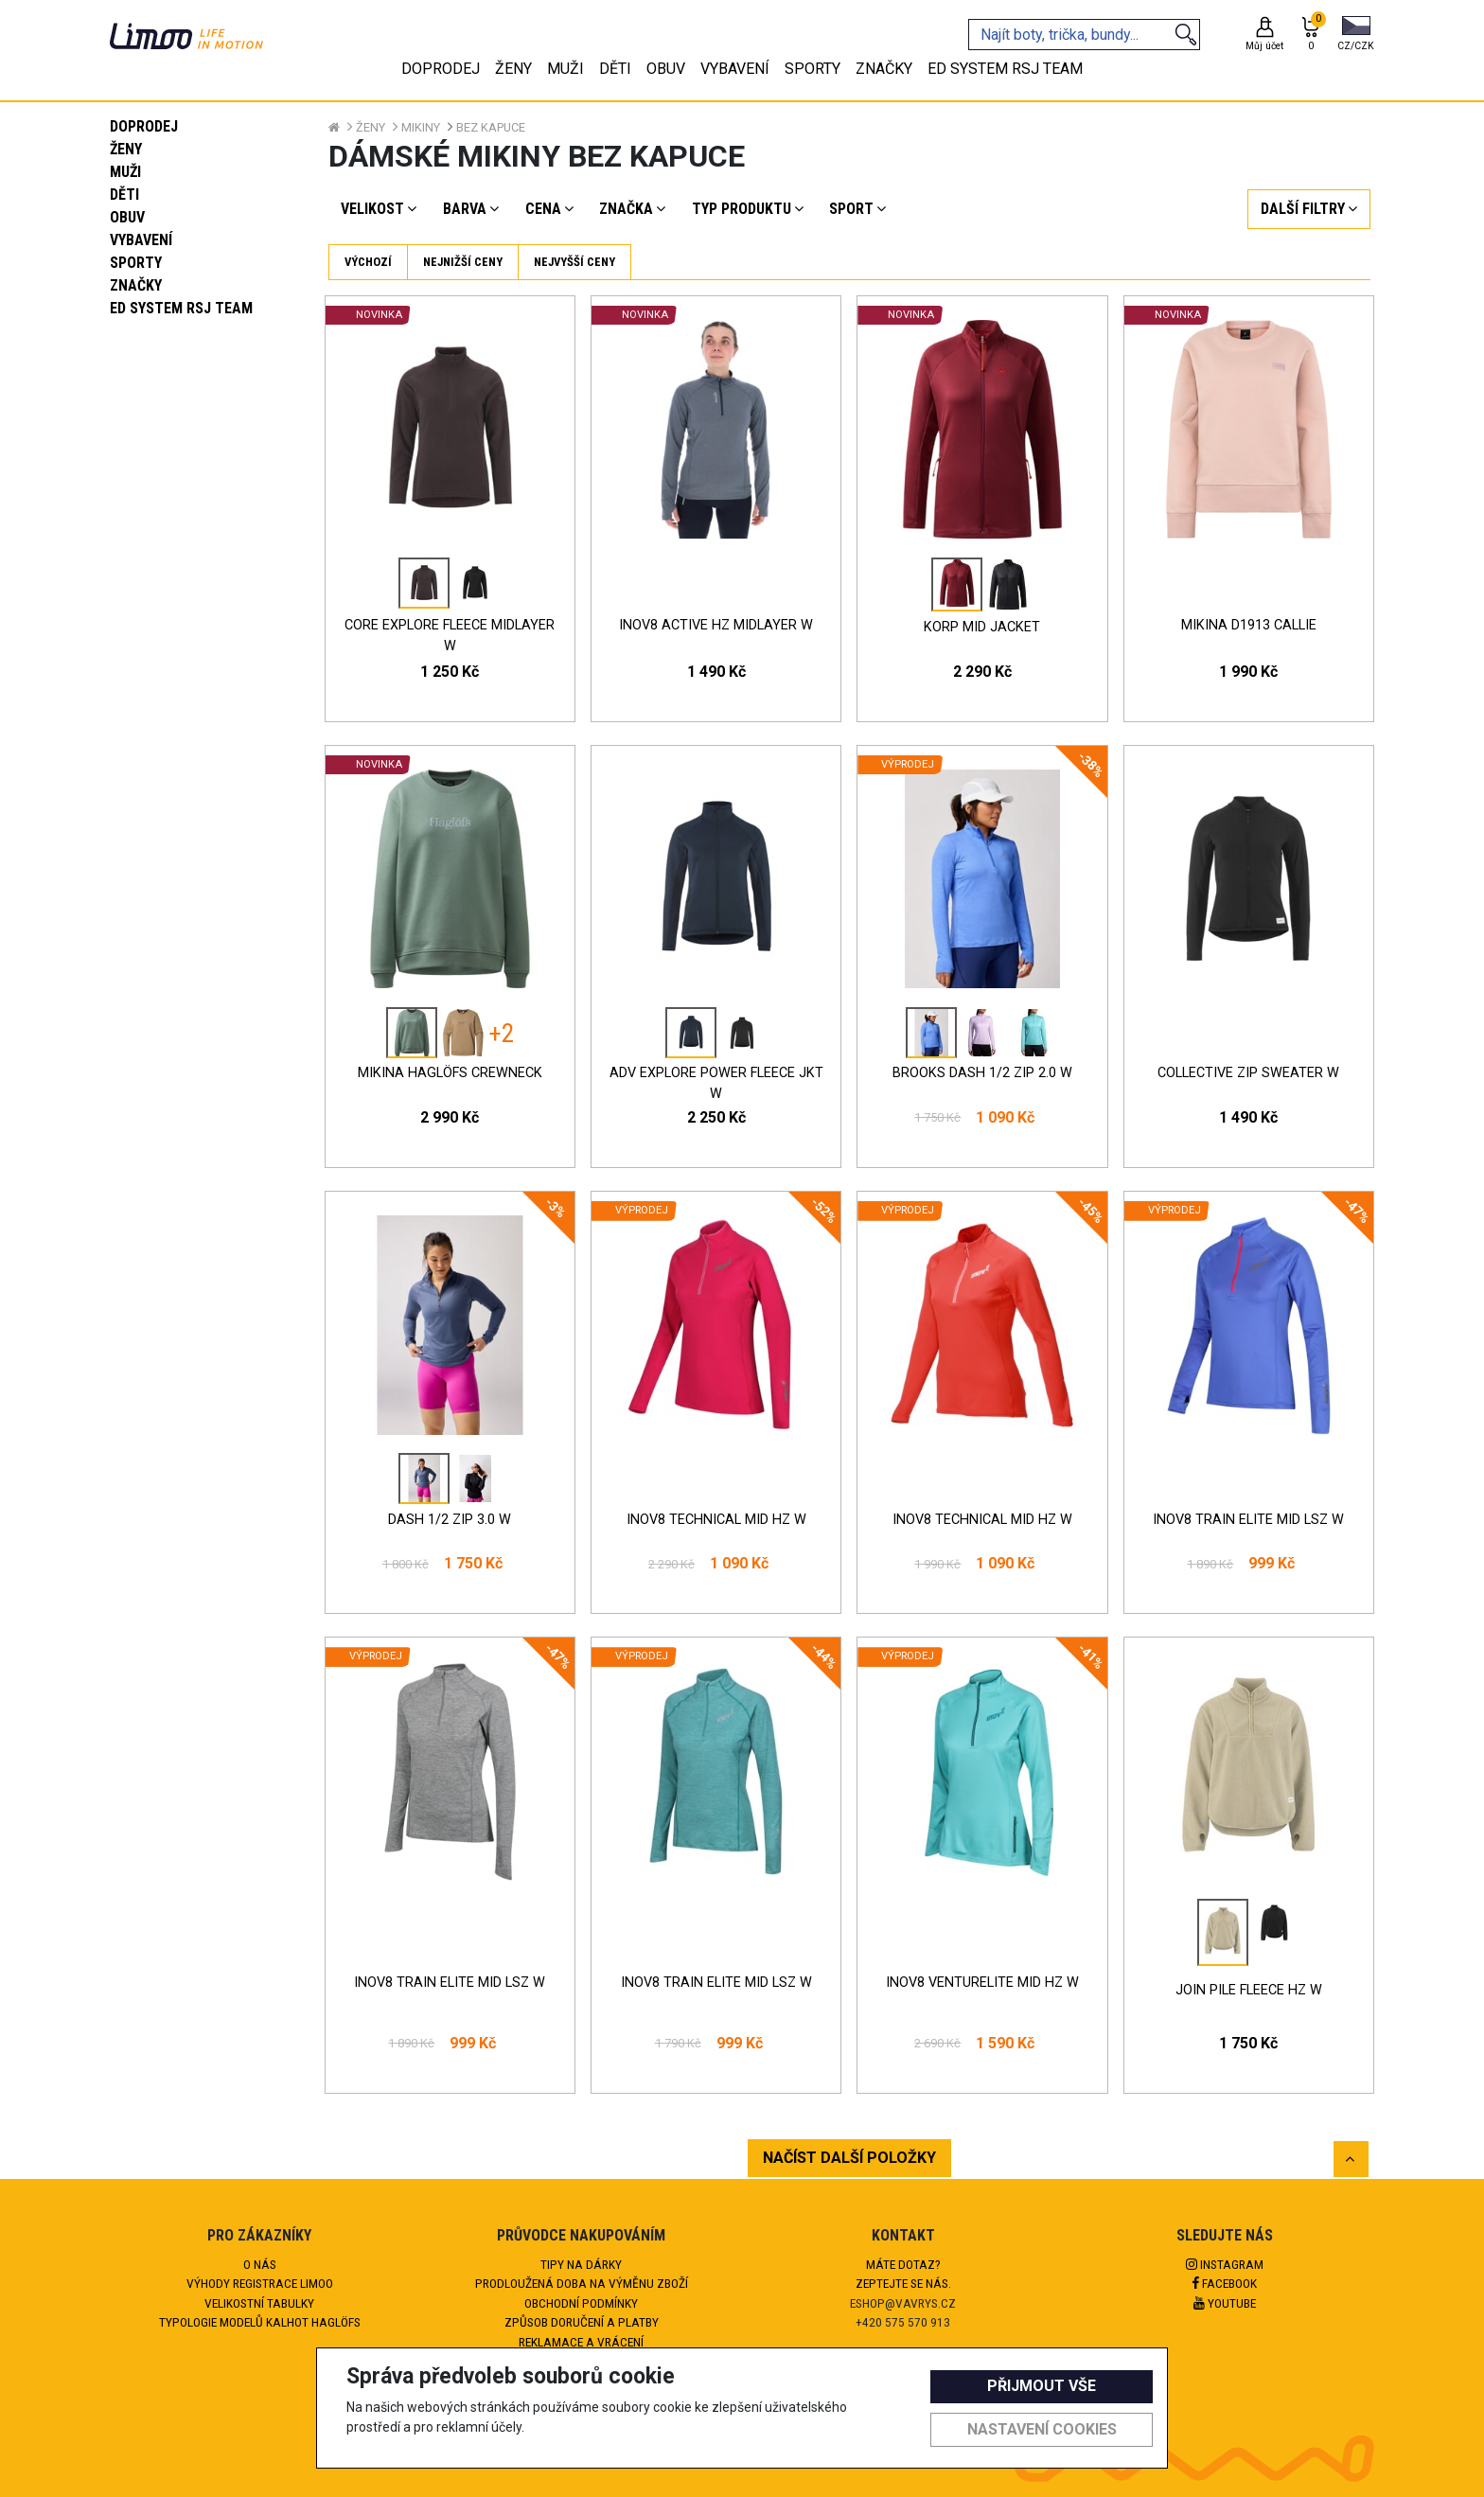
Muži (125, 172)
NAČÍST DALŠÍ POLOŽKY (849, 2158)
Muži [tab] (565, 69)
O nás (259, 2264)
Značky (136, 285)
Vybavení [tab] (734, 69)
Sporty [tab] (812, 69)
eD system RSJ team (181, 308)
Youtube (1224, 2303)
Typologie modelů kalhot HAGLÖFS (260, 2321)
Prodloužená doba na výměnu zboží (581, 2283)
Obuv (127, 217)
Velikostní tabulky (259, 2303)
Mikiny (420, 127)
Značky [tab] (884, 69)
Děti (124, 195)
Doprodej (144, 126)
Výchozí (368, 262)
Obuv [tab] (665, 69)
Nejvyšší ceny (574, 262)
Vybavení (141, 240)
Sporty (136, 263)
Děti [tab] (615, 69)
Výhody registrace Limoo (259, 2283)
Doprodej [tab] (440, 69)
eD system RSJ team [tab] (1005, 69)
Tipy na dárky (581, 2264)
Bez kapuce (490, 127)
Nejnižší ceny (463, 262)
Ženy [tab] (513, 69)
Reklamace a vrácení (581, 2341)
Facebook (1224, 2283)
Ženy (126, 149)
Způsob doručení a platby (581, 2321)
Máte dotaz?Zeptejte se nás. (903, 2274)
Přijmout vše (1041, 2386)
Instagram (1224, 2264)
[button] (1355, 35)
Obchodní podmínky (581, 2303)
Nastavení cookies (1042, 2429)
